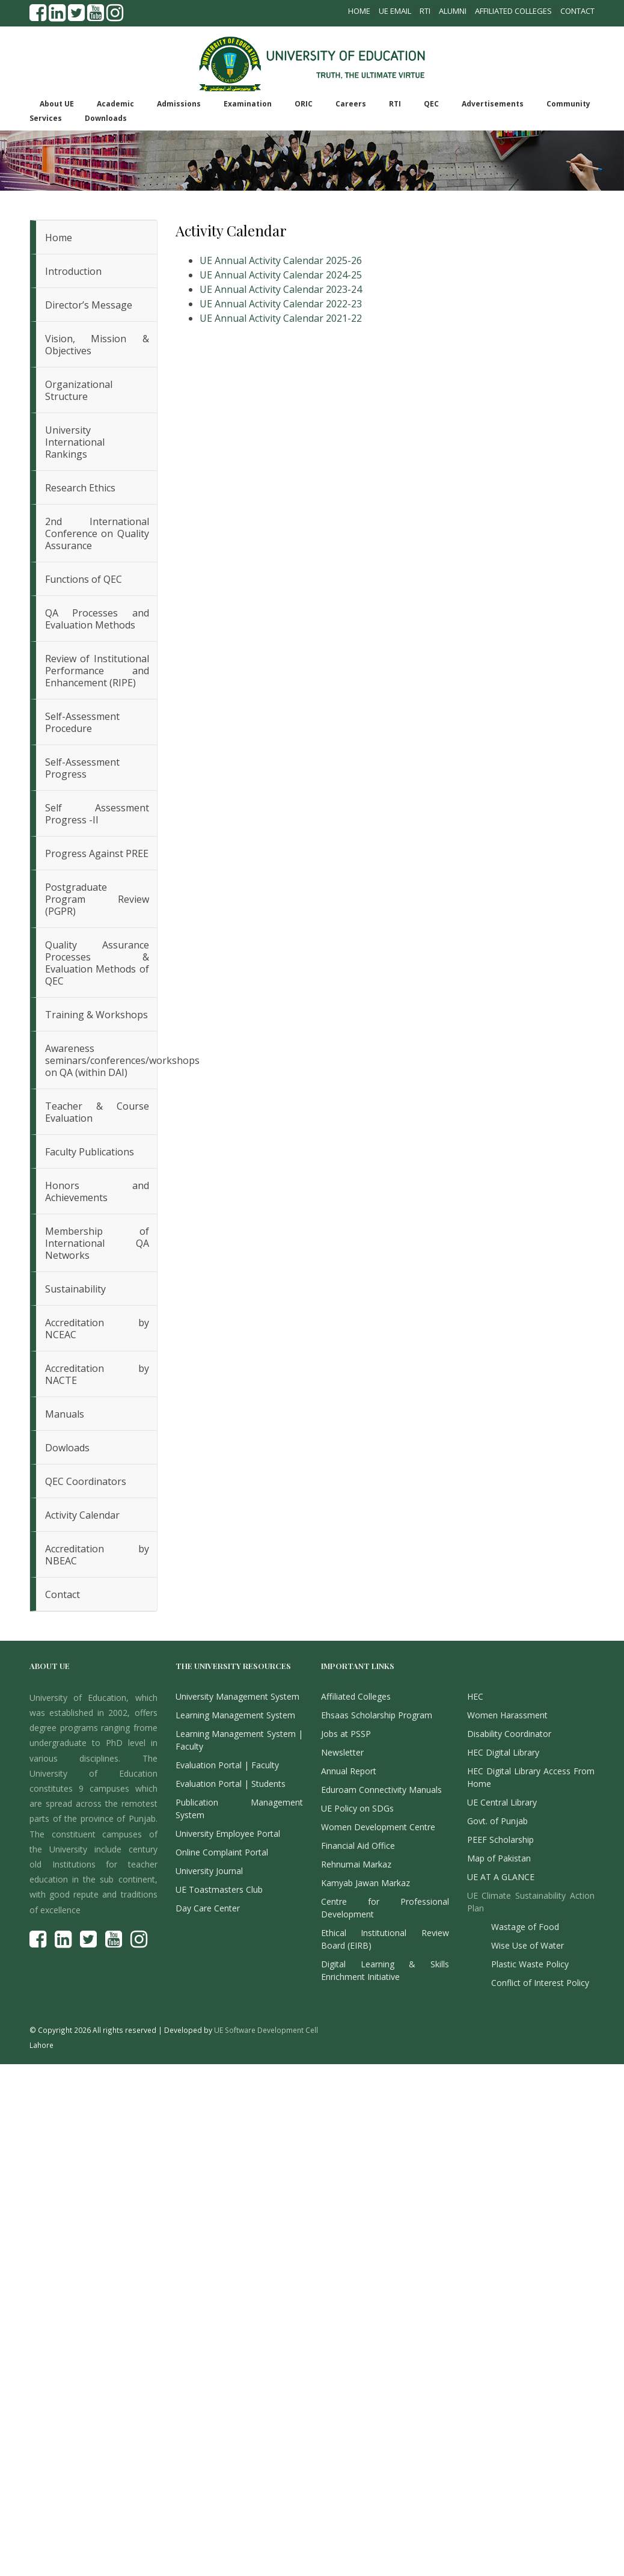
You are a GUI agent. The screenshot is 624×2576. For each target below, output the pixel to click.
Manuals (64, 1414)
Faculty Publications (89, 1151)
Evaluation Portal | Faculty (227, 1765)
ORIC (304, 104)
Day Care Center (208, 1908)
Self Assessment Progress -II (97, 813)
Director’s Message (88, 305)
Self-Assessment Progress (82, 768)
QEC (431, 104)
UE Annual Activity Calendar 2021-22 (281, 318)
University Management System (237, 1696)
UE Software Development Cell (266, 2030)
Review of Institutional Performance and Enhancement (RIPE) (97, 670)
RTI (425, 10)
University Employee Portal (228, 1833)
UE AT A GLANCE (500, 1877)
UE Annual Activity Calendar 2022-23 (281, 303)
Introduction (73, 271)
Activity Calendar (82, 1515)
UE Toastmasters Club (219, 1889)
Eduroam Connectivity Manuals (381, 1789)
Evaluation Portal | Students (231, 1783)
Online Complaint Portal (222, 1852)
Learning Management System (235, 1715)
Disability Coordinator (509, 1733)
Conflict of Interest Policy (540, 1982)
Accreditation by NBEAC (97, 1554)
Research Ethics (80, 487)
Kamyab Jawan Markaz (365, 1883)
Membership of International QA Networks (97, 1243)
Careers (350, 104)
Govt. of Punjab (497, 1821)
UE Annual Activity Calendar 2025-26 (281, 260)
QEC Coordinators (85, 1481)
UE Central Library (502, 1802)
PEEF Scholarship (500, 1839)
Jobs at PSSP (346, 1733)
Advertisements (493, 104)
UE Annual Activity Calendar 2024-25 (281, 274)
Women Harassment (507, 1715)
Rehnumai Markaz (356, 1864)
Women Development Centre (378, 1827)
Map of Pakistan (499, 1858)
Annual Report (348, 1771)
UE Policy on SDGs (357, 1808)
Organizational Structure (78, 390)
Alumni (452, 10)
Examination (248, 104)
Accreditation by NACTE (97, 1374)
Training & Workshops (96, 1014)
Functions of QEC (83, 579)
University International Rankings (75, 442)
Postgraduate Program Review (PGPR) (97, 899)
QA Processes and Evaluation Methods (97, 619)
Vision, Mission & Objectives (97, 344)
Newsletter (342, 1752)
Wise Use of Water (527, 1945)
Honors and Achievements (97, 1191)
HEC (475, 1696)
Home (359, 10)
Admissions (179, 104)
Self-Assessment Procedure (82, 722)
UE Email (395, 10)
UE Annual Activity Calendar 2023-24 (281, 289)
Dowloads (67, 1447)
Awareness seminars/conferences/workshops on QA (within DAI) (101, 1060)
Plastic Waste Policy (530, 1964)
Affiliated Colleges (513, 10)
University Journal (209, 1871)
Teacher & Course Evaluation (97, 1112)
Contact (577, 10)
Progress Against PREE (96, 853)
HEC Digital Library (503, 1752)
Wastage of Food (525, 1926)
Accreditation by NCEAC (97, 1328)
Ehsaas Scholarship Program (376, 1715)
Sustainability (75, 1289)
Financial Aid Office (358, 1845)
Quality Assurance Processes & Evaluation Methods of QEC (97, 963)
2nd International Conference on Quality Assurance (97, 533)
